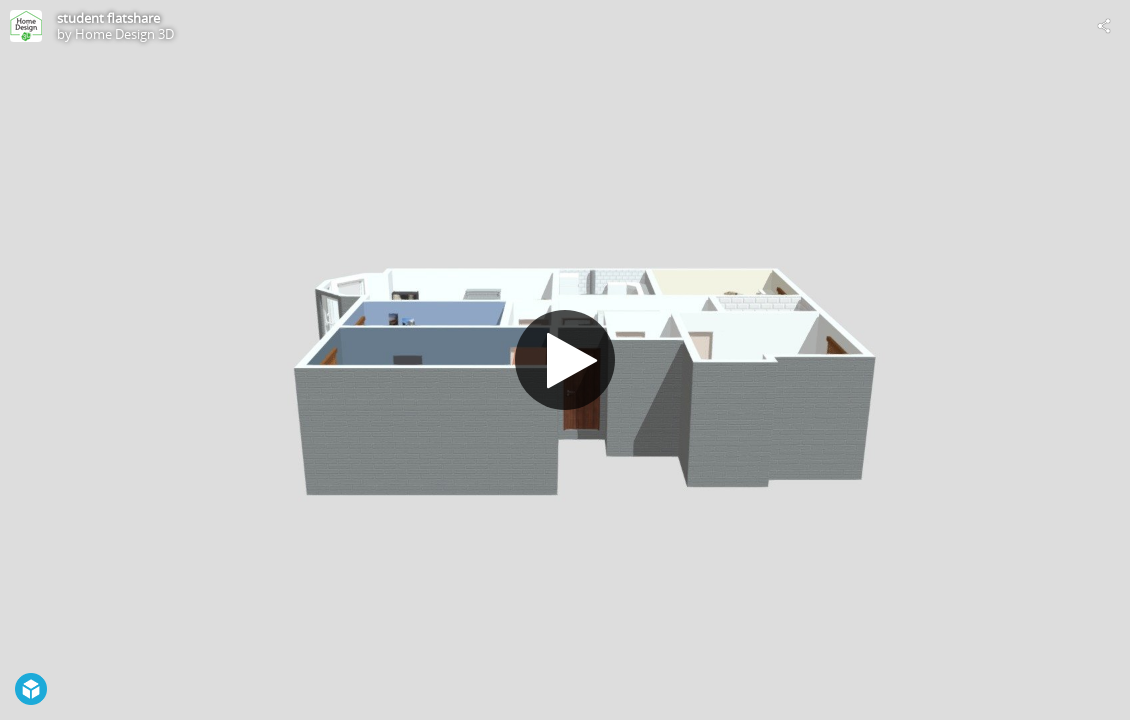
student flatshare (108, 18)
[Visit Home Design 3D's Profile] (26, 26)
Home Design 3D (124, 34)
